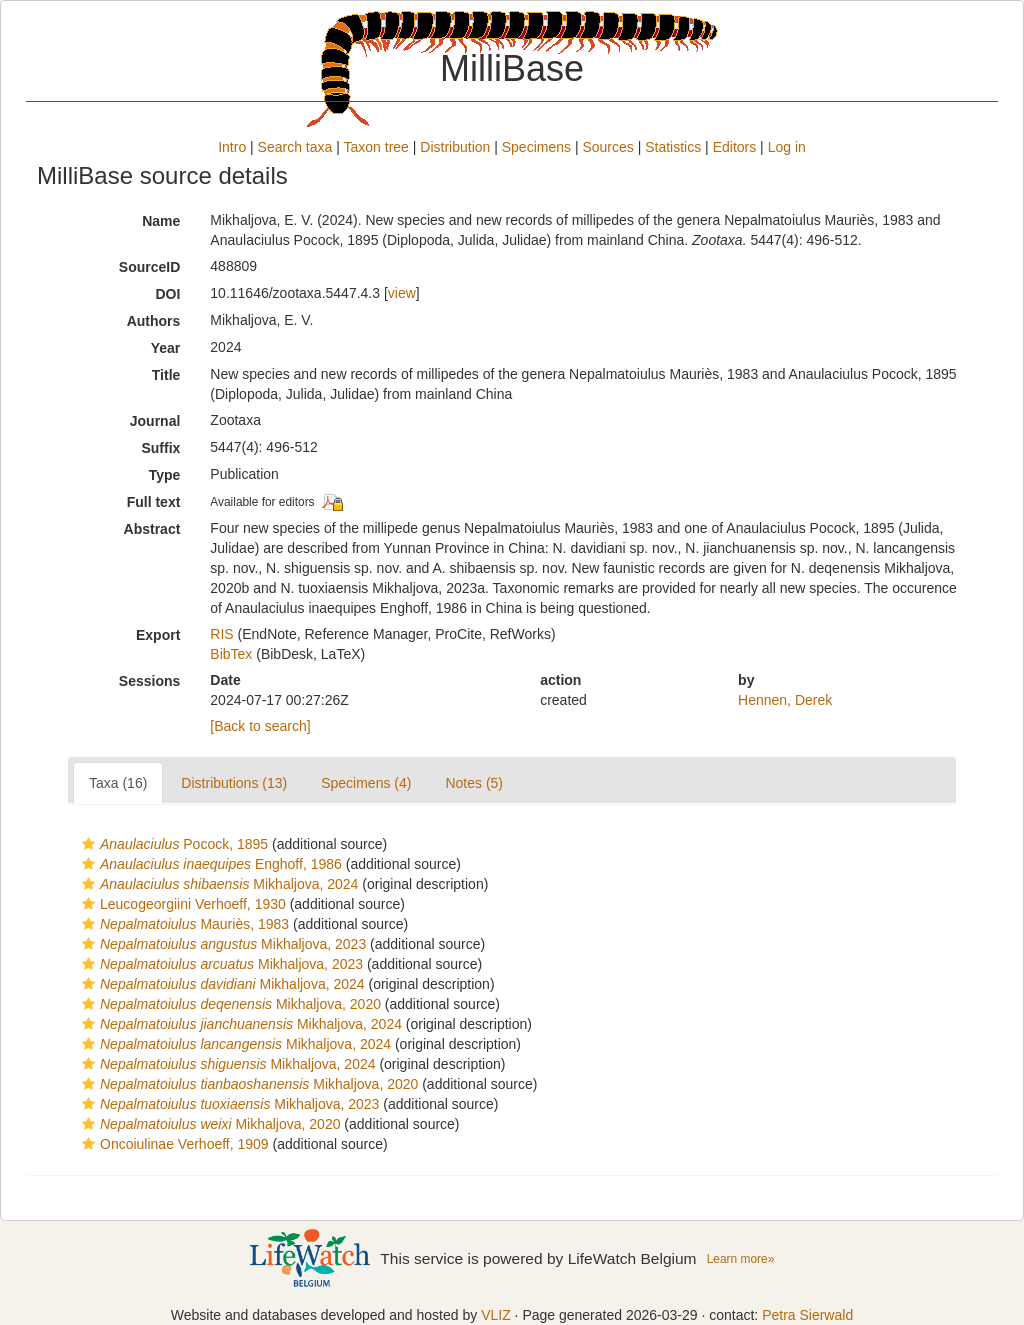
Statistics (673, 147)
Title (166, 375)
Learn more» (741, 1259)
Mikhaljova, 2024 (217, 884)
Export (158, 635)
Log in (787, 147)
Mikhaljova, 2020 (229, 1004)
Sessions (149, 681)
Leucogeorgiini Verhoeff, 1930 (181, 904)
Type (165, 475)
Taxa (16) (118, 783)
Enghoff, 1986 (209, 864)
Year (166, 348)
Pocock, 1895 (172, 844)
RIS (221, 634)
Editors (735, 147)
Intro (232, 147)
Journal (155, 421)
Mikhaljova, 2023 (221, 944)
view (402, 293)
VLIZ (496, 1315)
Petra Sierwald (807, 1315)
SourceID (149, 267)
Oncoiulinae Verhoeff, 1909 (173, 1144)
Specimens (536, 147)
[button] (88, 844)
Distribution (455, 147)
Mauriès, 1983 (183, 924)
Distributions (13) (234, 783)
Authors (154, 321)
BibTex (231, 654)
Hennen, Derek (785, 700)
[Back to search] (260, 726)
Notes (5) (474, 783)
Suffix (160, 448)
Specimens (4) (366, 783)
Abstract (152, 529)
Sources (607, 147)
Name (161, 221)
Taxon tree (376, 147)
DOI (167, 294)
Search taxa (295, 147)
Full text (154, 502)
